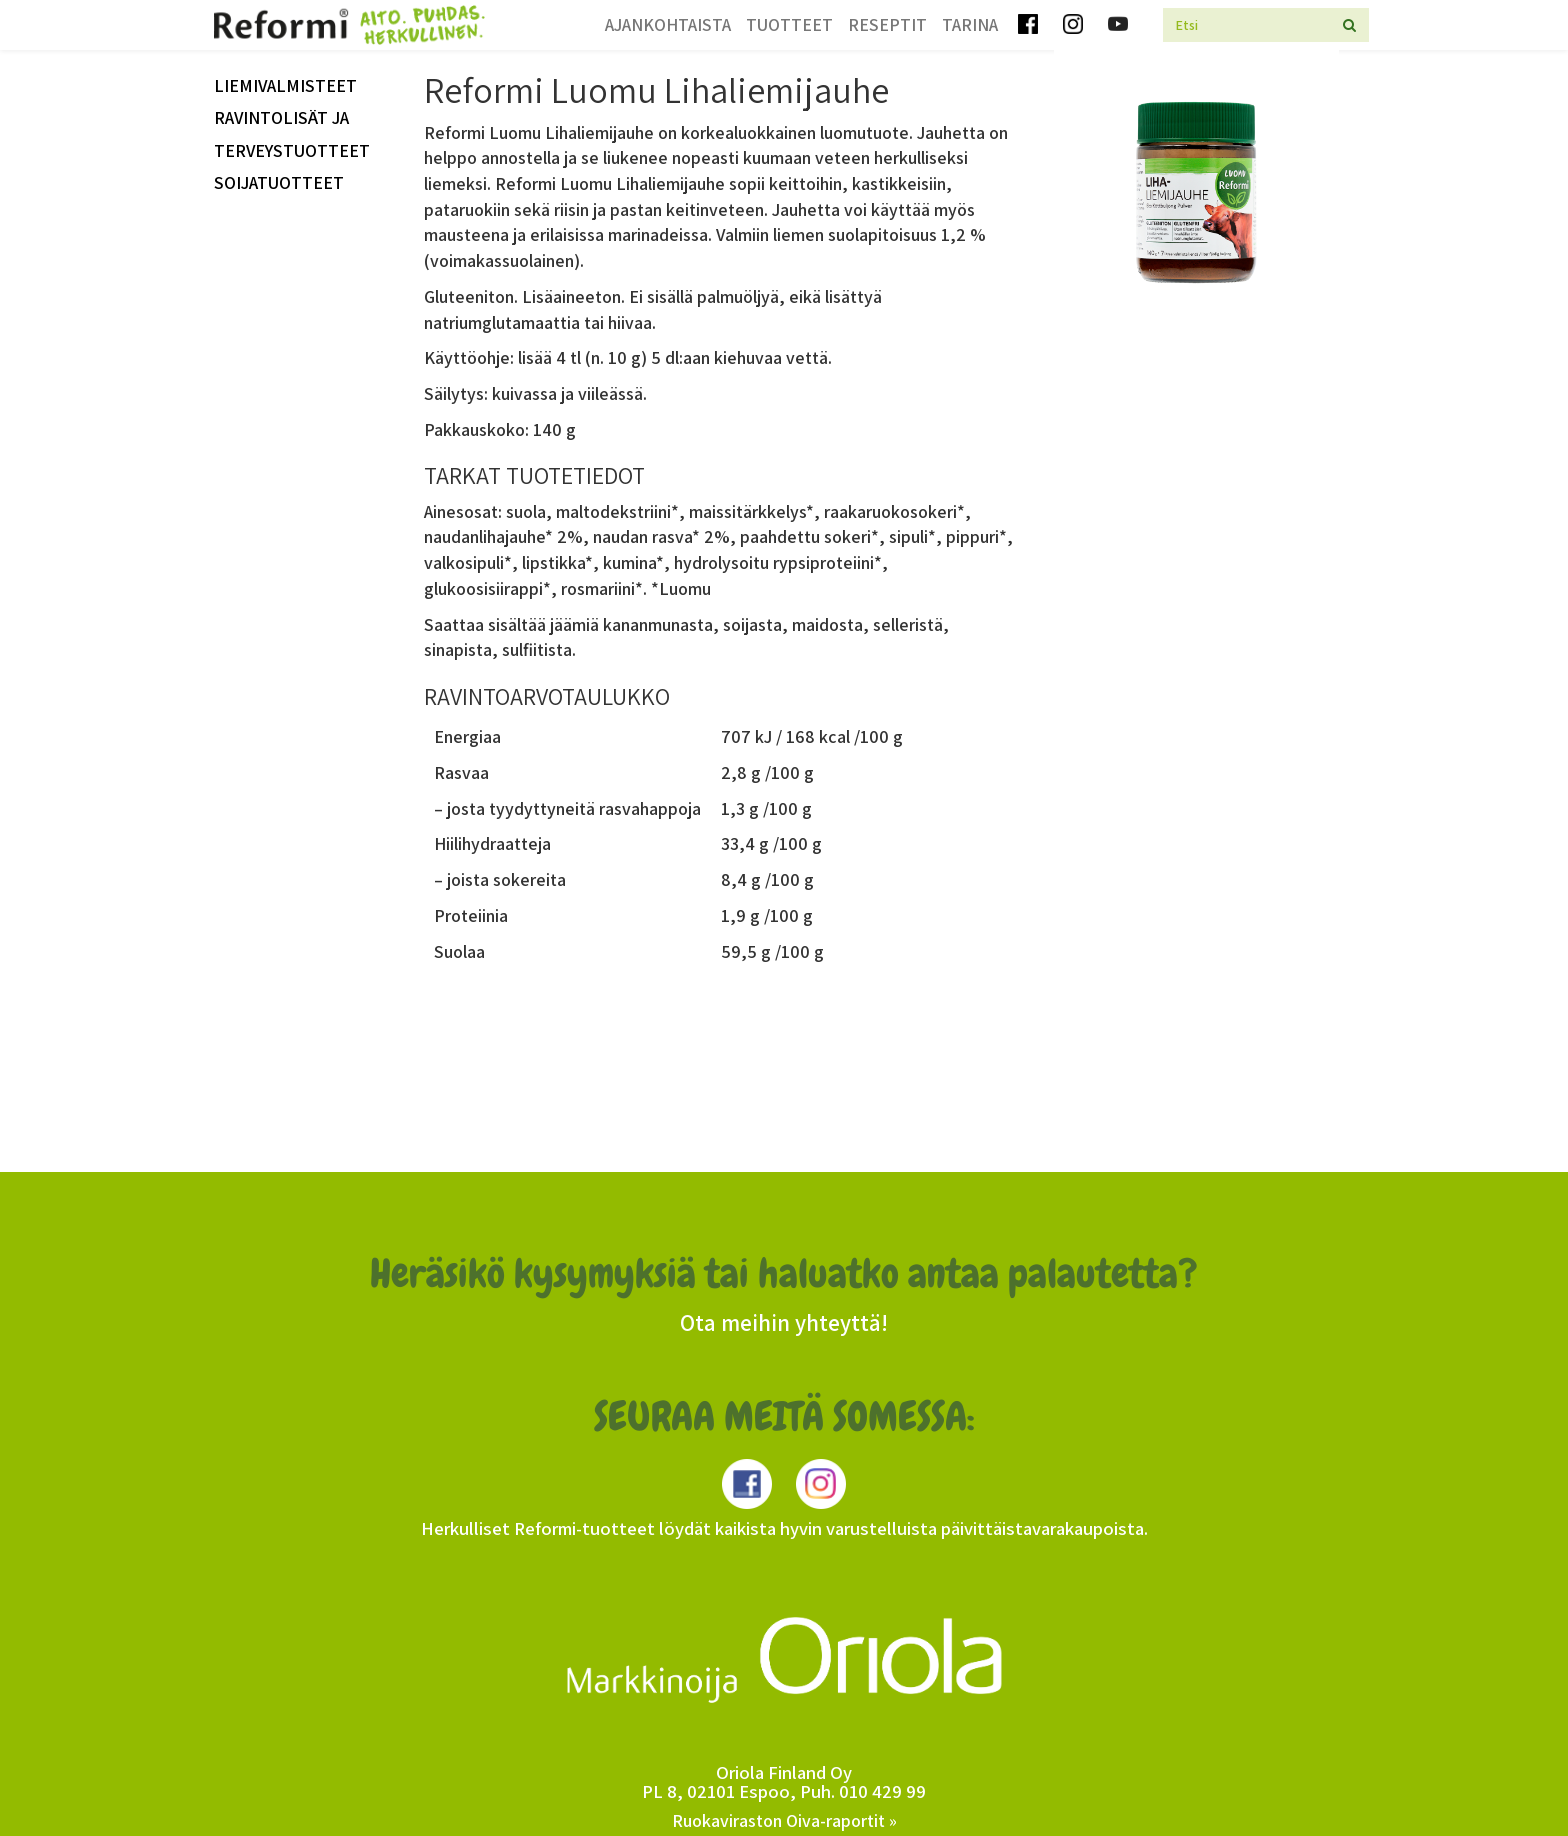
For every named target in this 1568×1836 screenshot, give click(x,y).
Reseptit (887, 24)
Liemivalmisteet (285, 85)
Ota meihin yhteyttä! (784, 1323)
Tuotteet (789, 24)
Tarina (970, 24)
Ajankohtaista (668, 24)
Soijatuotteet (279, 182)
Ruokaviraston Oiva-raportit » (784, 1820)
